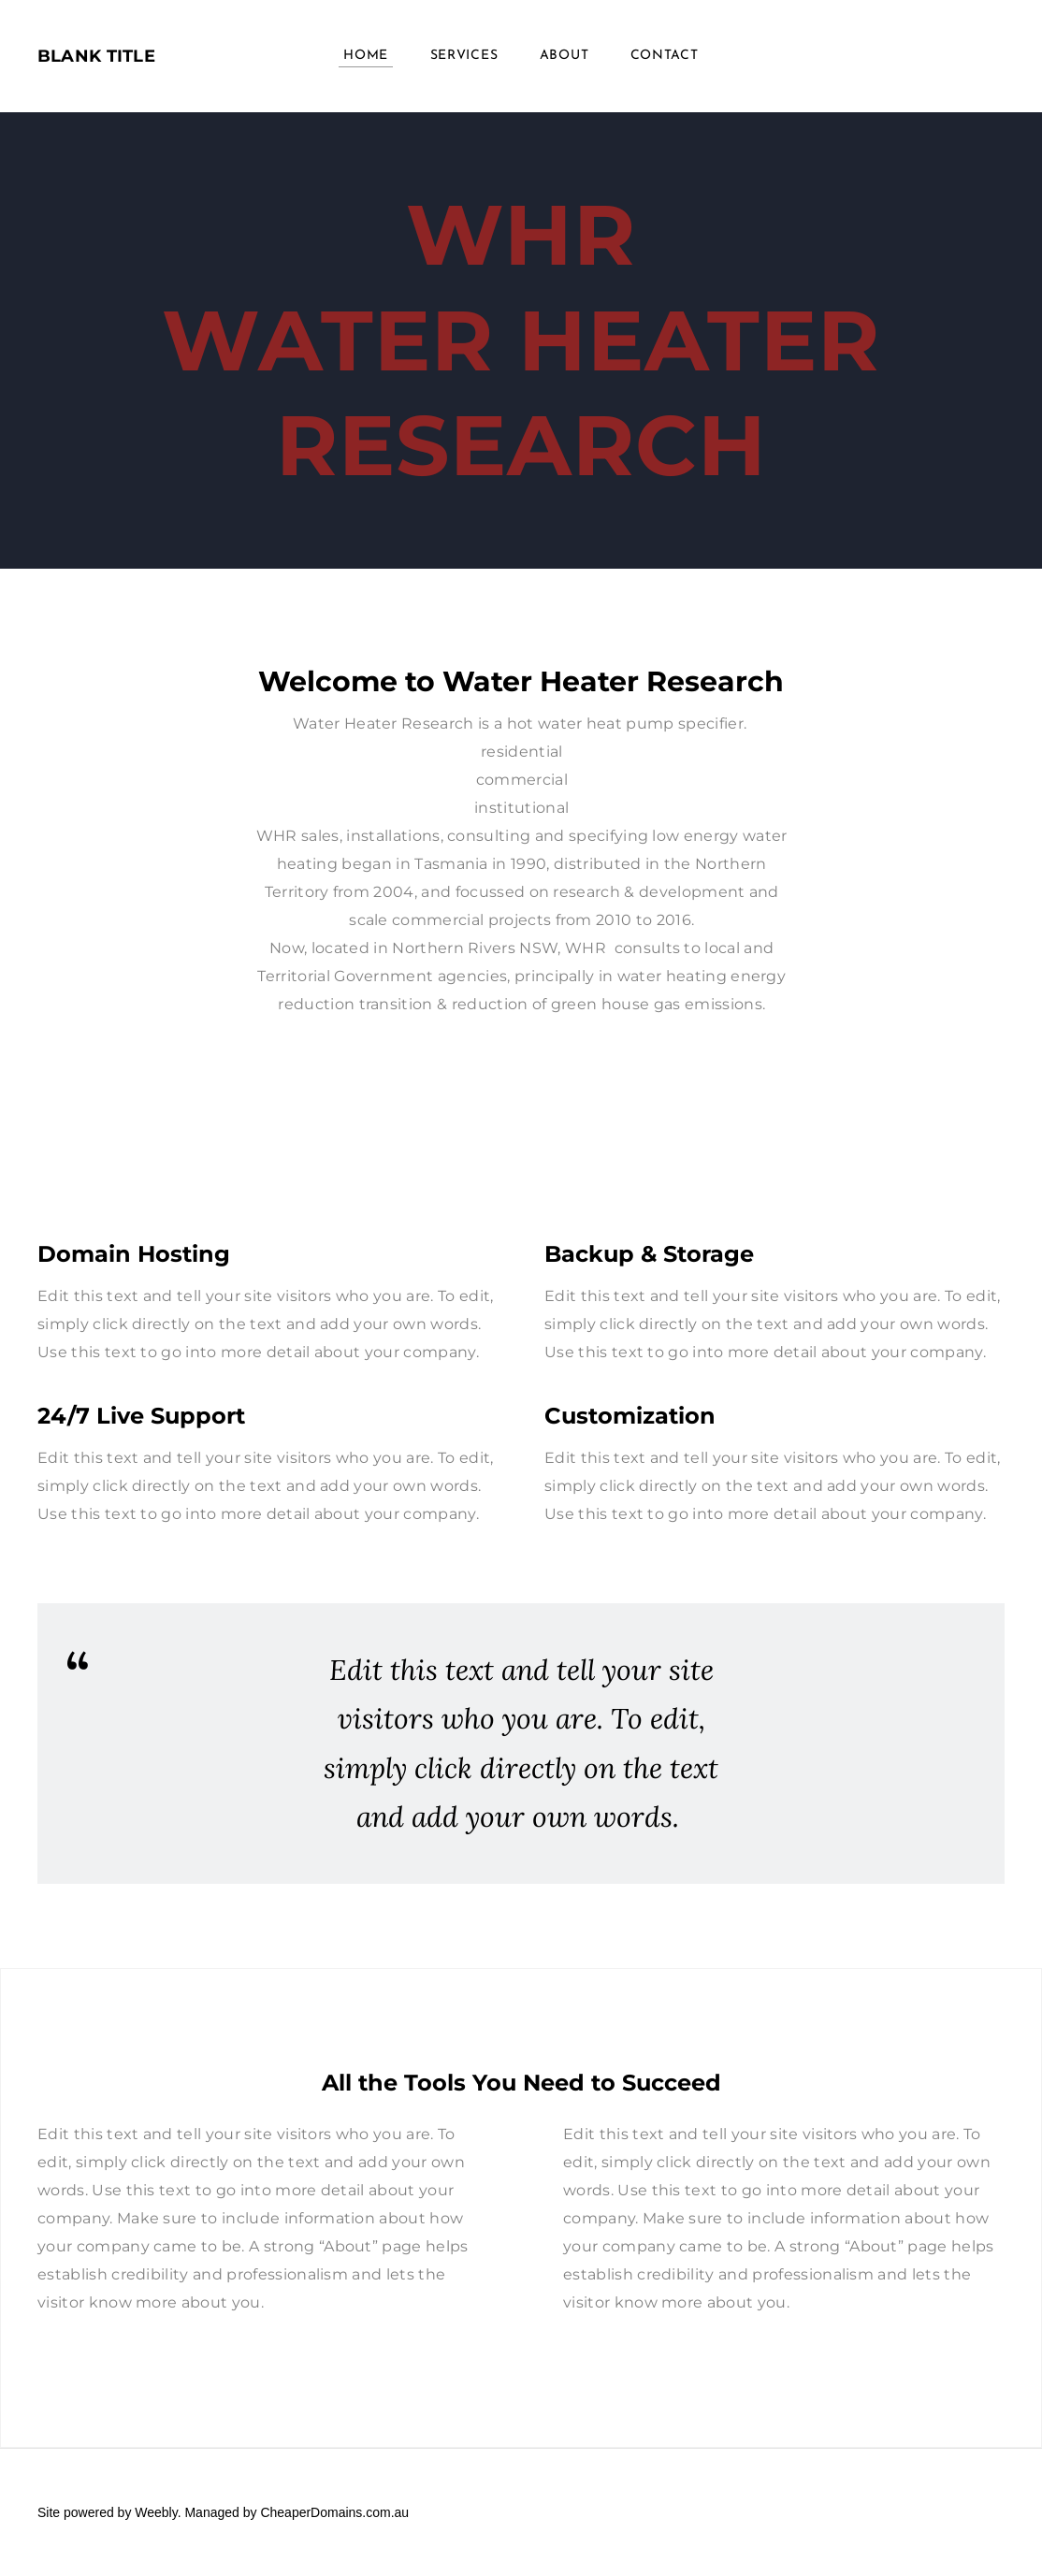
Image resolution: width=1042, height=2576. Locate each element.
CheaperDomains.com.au (334, 2512)
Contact (664, 56)
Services (464, 56)
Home (365, 56)
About (564, 56)
